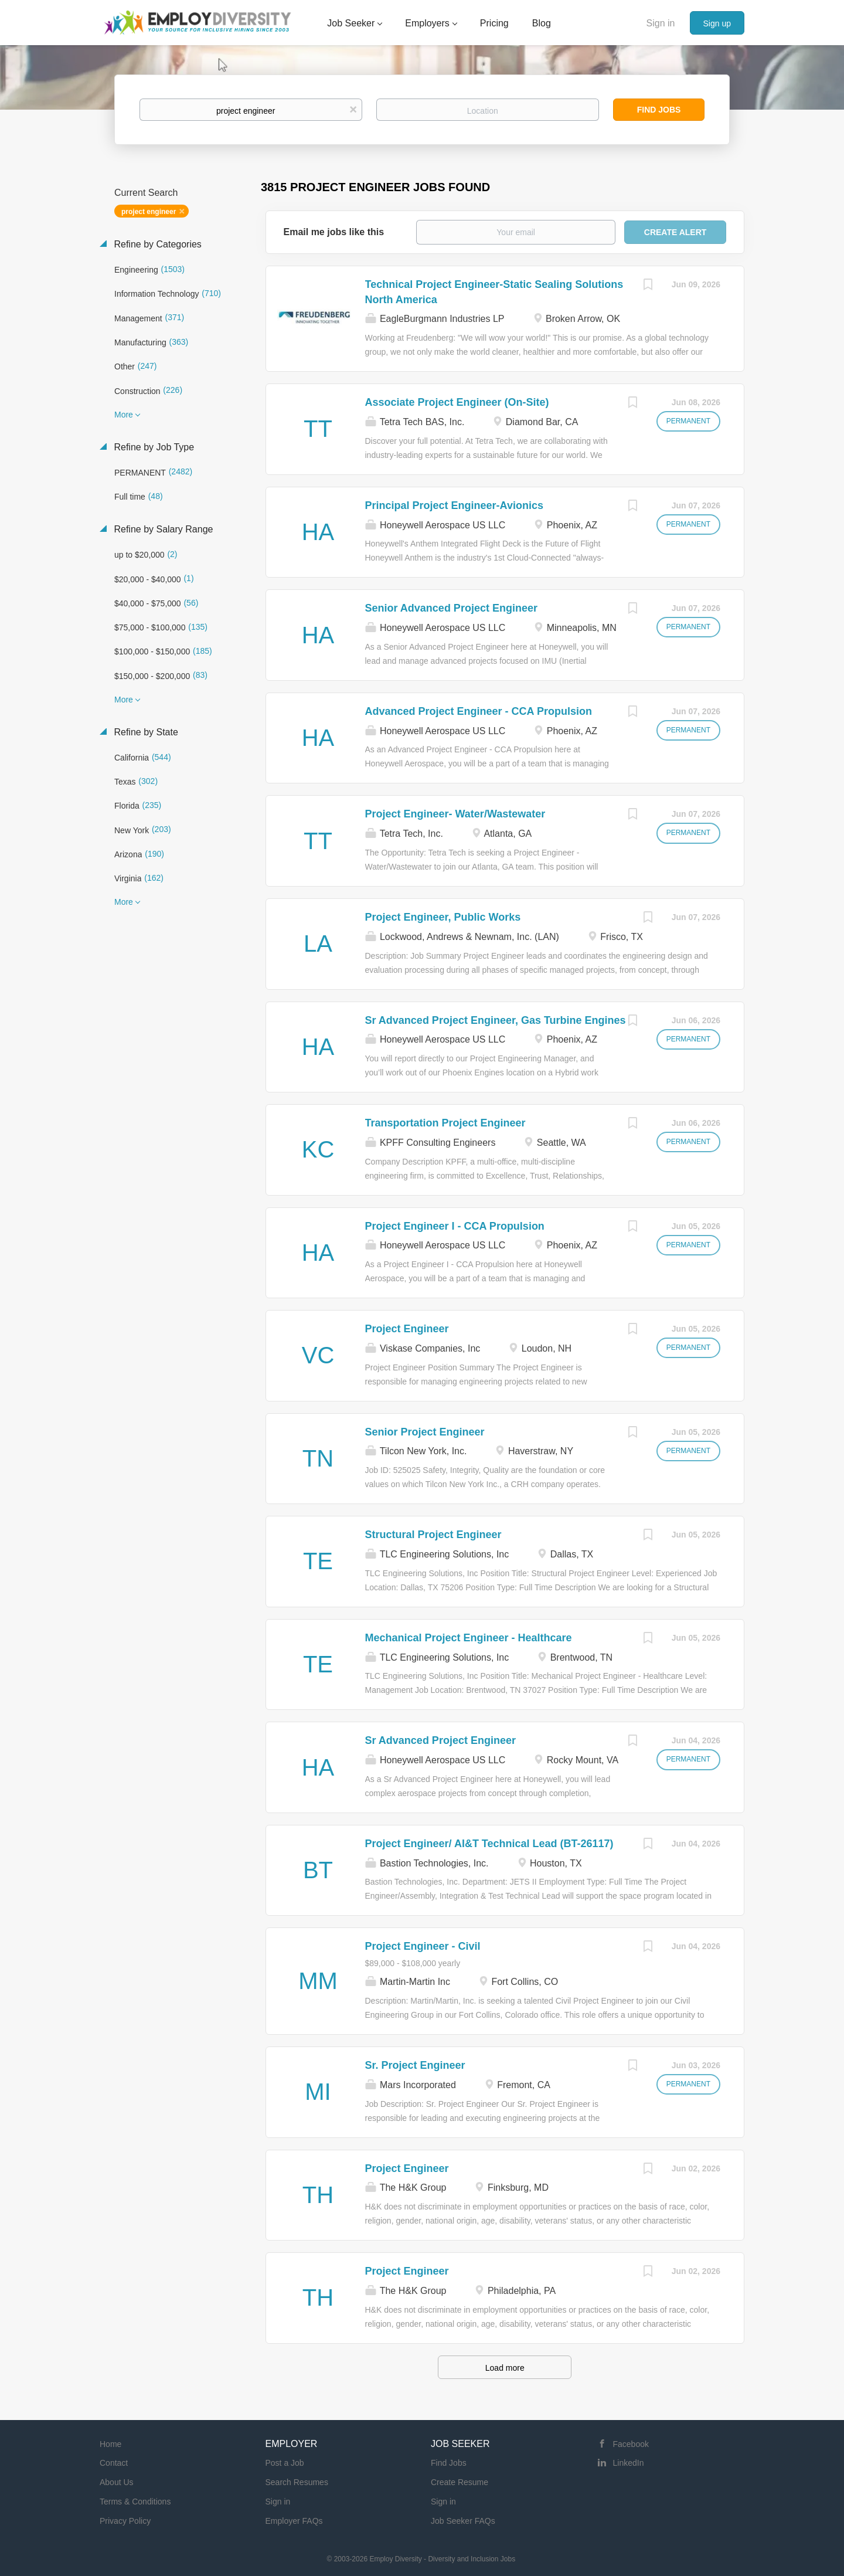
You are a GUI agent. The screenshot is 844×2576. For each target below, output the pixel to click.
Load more (505, 2368)
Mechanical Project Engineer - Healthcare (468, 1638)
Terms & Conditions (135, 2501)
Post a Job (285, 2463)
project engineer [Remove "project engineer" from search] (148, 212)
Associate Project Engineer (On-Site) (457, 402)
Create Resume (459, 2482)
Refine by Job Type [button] (152, 447)
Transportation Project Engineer (445, 1123)
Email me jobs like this (334, 232)
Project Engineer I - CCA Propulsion (454, 1226)
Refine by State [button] (144, 732)
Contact (114, 2463)
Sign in (660, 23)
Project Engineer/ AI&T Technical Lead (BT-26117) (489, 1843)
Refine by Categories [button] (156, 244)
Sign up (717, 23)
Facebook (631, 2444)
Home (110, 2444)
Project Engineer (407, 1329)
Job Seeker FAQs (463, 2521)
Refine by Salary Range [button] (162, 529)
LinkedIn (628, 2463)
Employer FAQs (294, 2521)
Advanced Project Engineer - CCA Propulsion (478, 711)
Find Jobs (659, 109)
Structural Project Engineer (433, 1534)
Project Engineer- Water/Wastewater (455, 814)
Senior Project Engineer (425, 1432)
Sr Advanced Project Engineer (440, 1740)
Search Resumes (297, 2482)
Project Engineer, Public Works (443, 917)
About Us (117, 2482)
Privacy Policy (125, 2521)
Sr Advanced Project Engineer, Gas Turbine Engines (495, 1020)
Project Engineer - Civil (423, 1946)
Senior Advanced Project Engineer (451, 608)
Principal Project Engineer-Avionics (454, 505)
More (123, 414)
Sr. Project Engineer (415, 2065)
